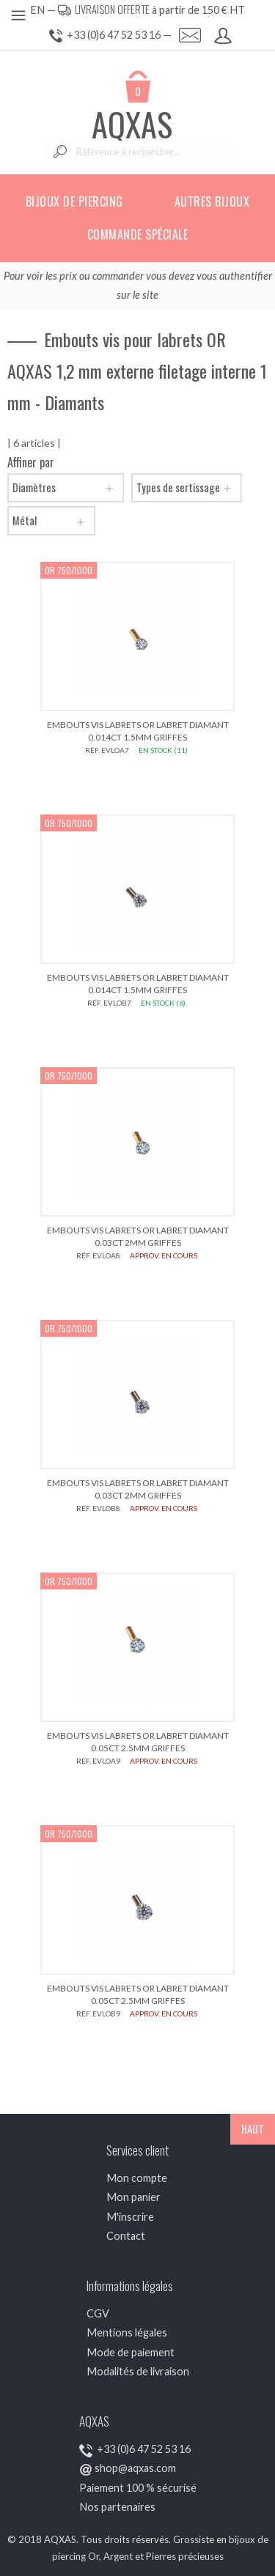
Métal (51, 520)
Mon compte (136, 2178)
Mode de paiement (131, 2352)
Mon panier (133, 2197)
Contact (125, 2236)
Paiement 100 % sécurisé (138, 2488)
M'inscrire (130, 2217)
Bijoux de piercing (74, 201)
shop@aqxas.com (135, 2468)
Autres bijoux (212, 201)
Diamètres (65, 487)
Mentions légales (127, 2332)
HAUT (252, 2129)
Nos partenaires (117, 2507)
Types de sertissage (186, 487)
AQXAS (132, 124)
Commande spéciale (137, 234)
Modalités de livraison (138, 2371)
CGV (98, 2313)
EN (37, 10)
